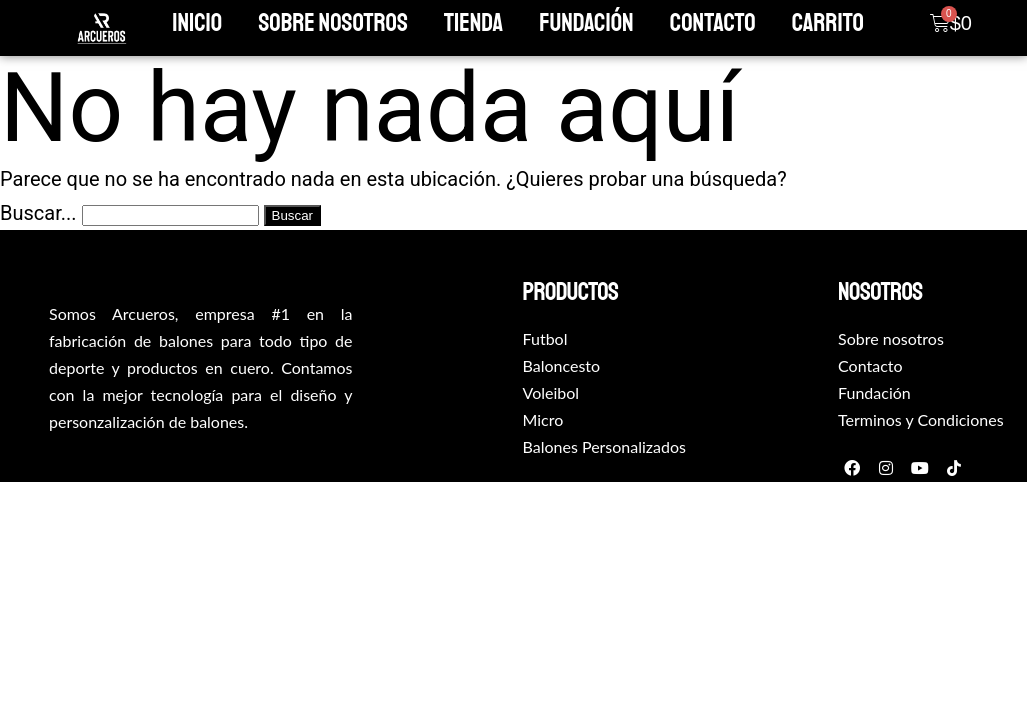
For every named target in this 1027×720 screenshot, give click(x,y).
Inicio (197, 23)
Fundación (586, 23)
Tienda (473, 23)
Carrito (828, 23)
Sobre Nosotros (332, 23)
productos (571, 292)
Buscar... (38, 213)
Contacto (713, 23)
